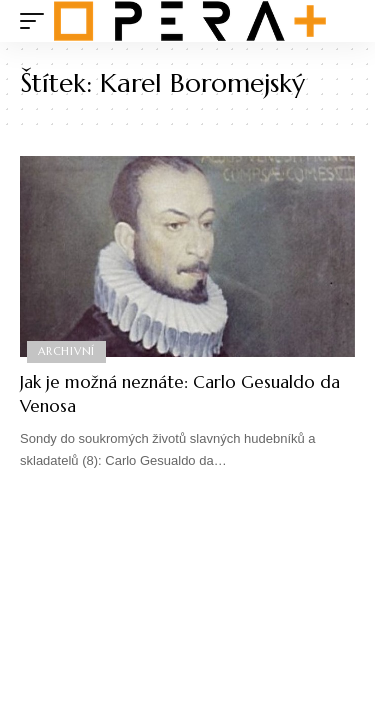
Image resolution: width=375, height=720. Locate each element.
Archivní (66, 351)
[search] (340, 21)
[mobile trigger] (37, 21)
